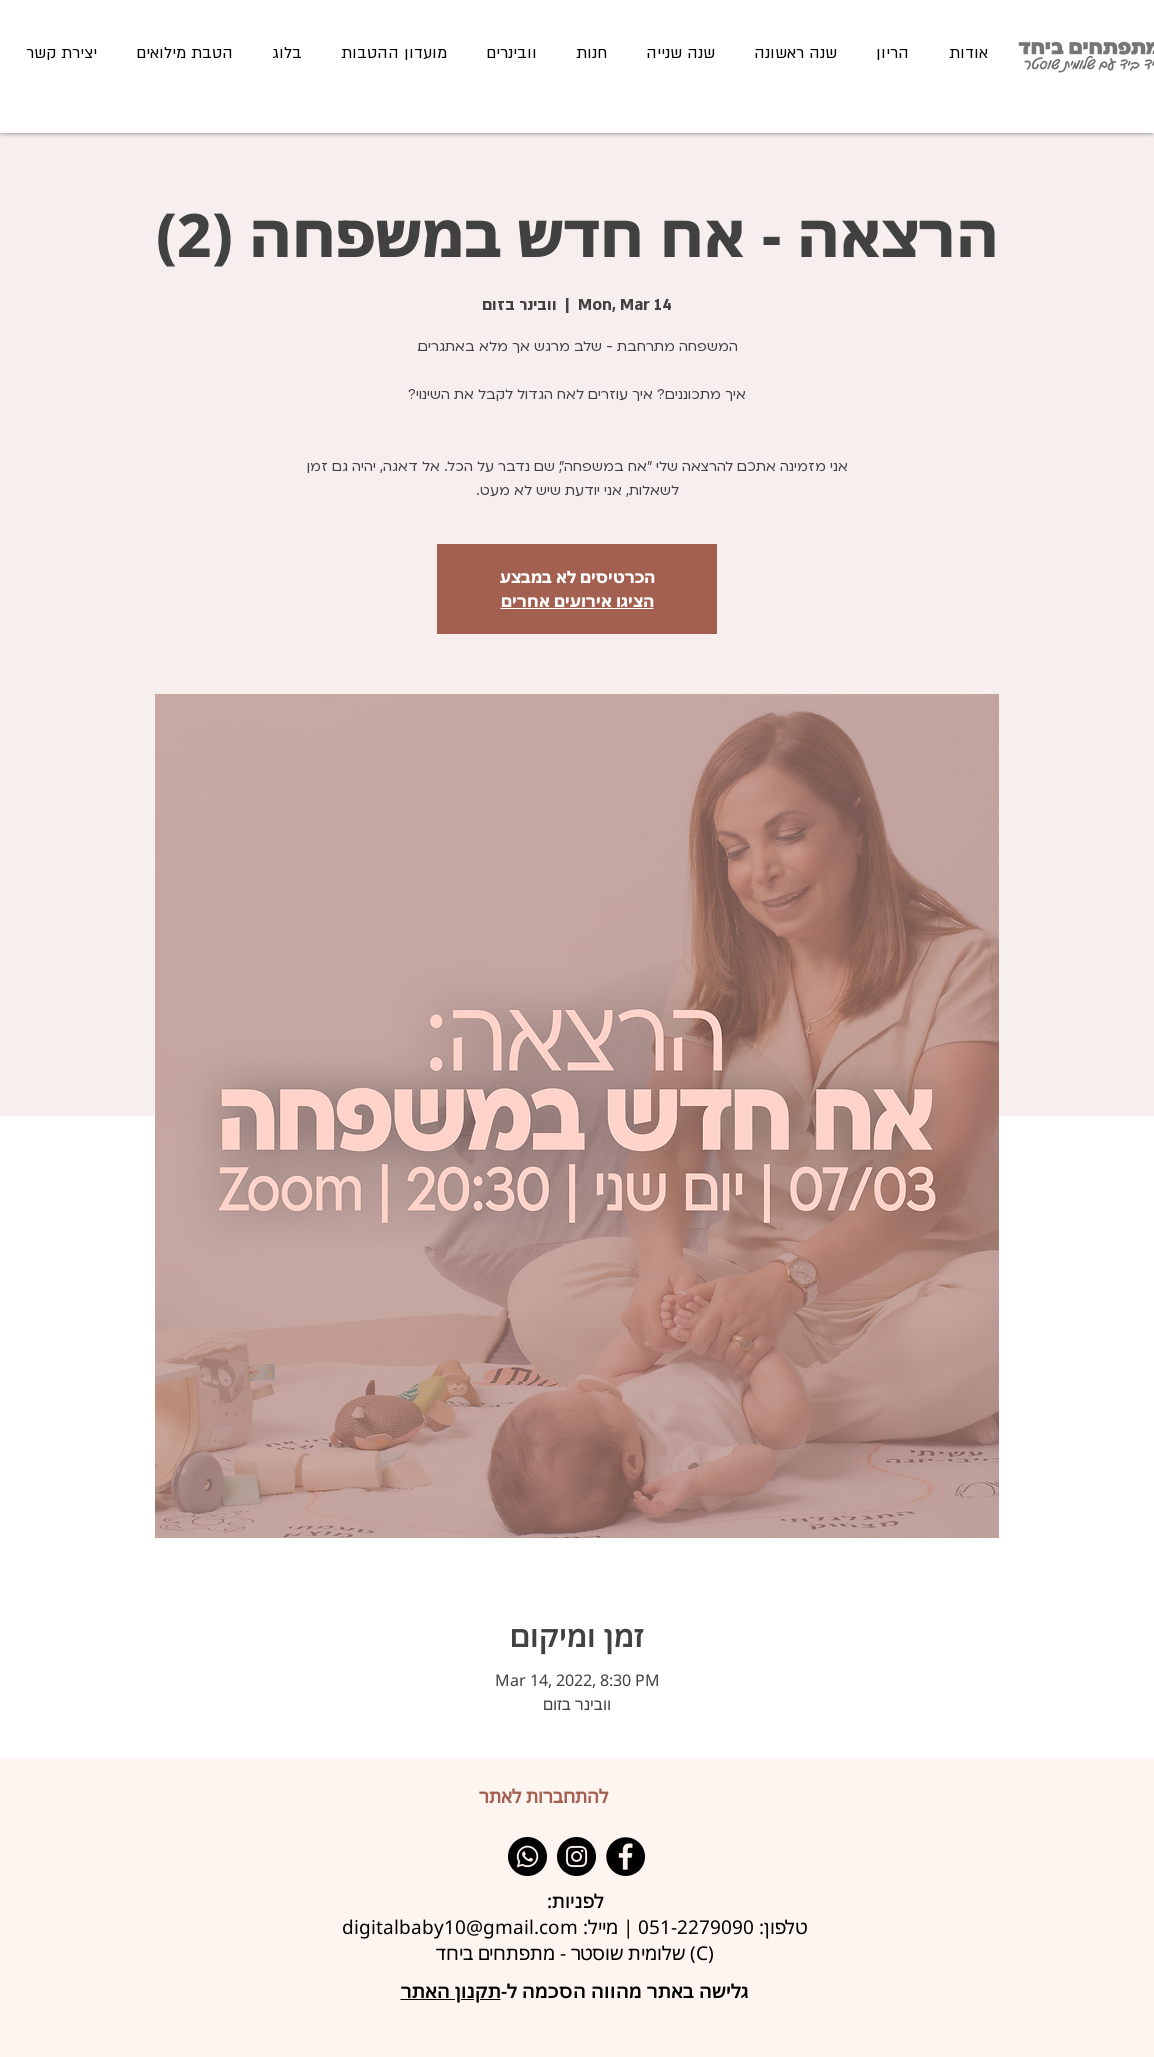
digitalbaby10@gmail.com (460, 1927)
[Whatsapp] (527, 1856)
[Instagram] (576, 1856)
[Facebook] (625, 1856)
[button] (795, 53)
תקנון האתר (451, 1991)
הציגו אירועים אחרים (577, 601)
